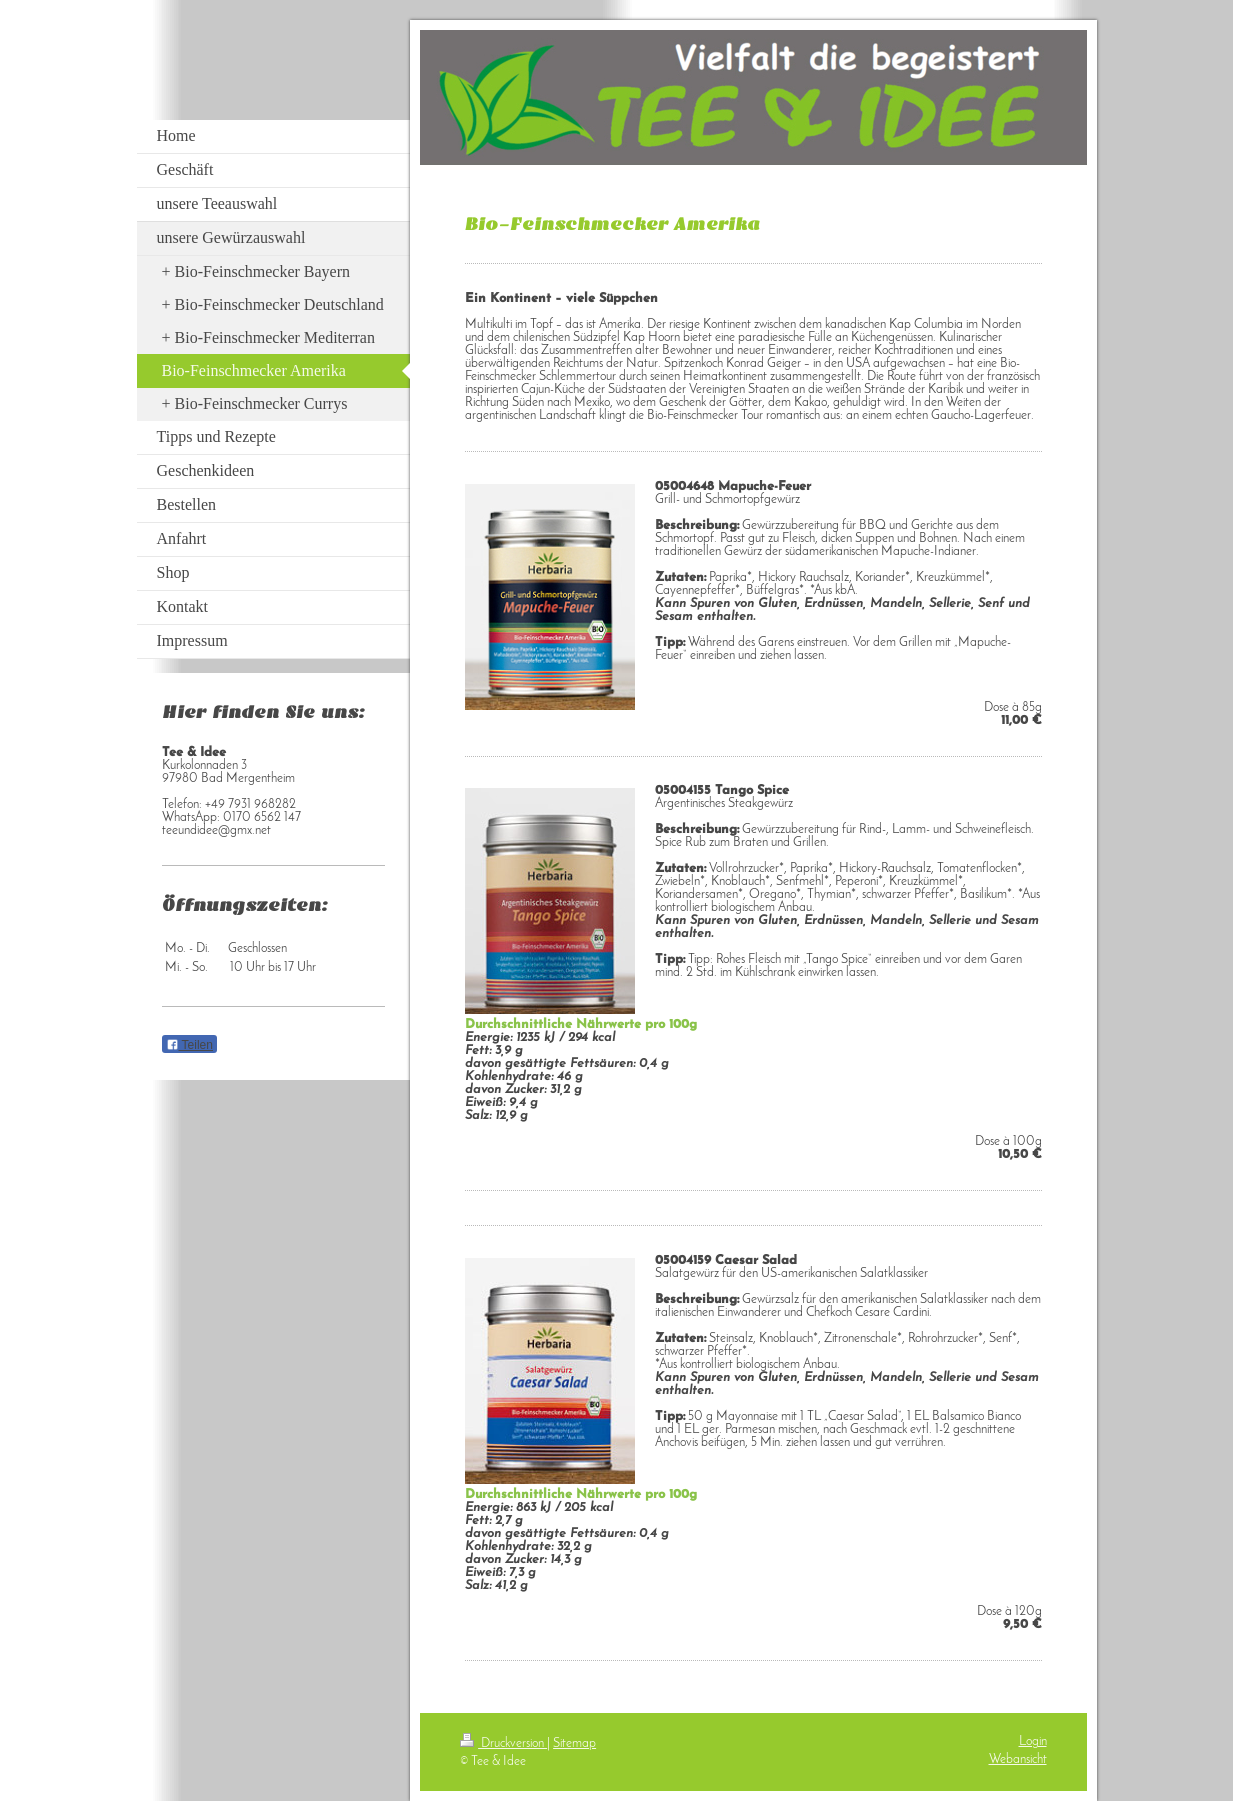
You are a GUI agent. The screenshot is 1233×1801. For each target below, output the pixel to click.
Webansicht (1018, 1759)
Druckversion (503, 1743)
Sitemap (574, 1743)
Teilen (189, 1045)
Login (1033, 1741)
